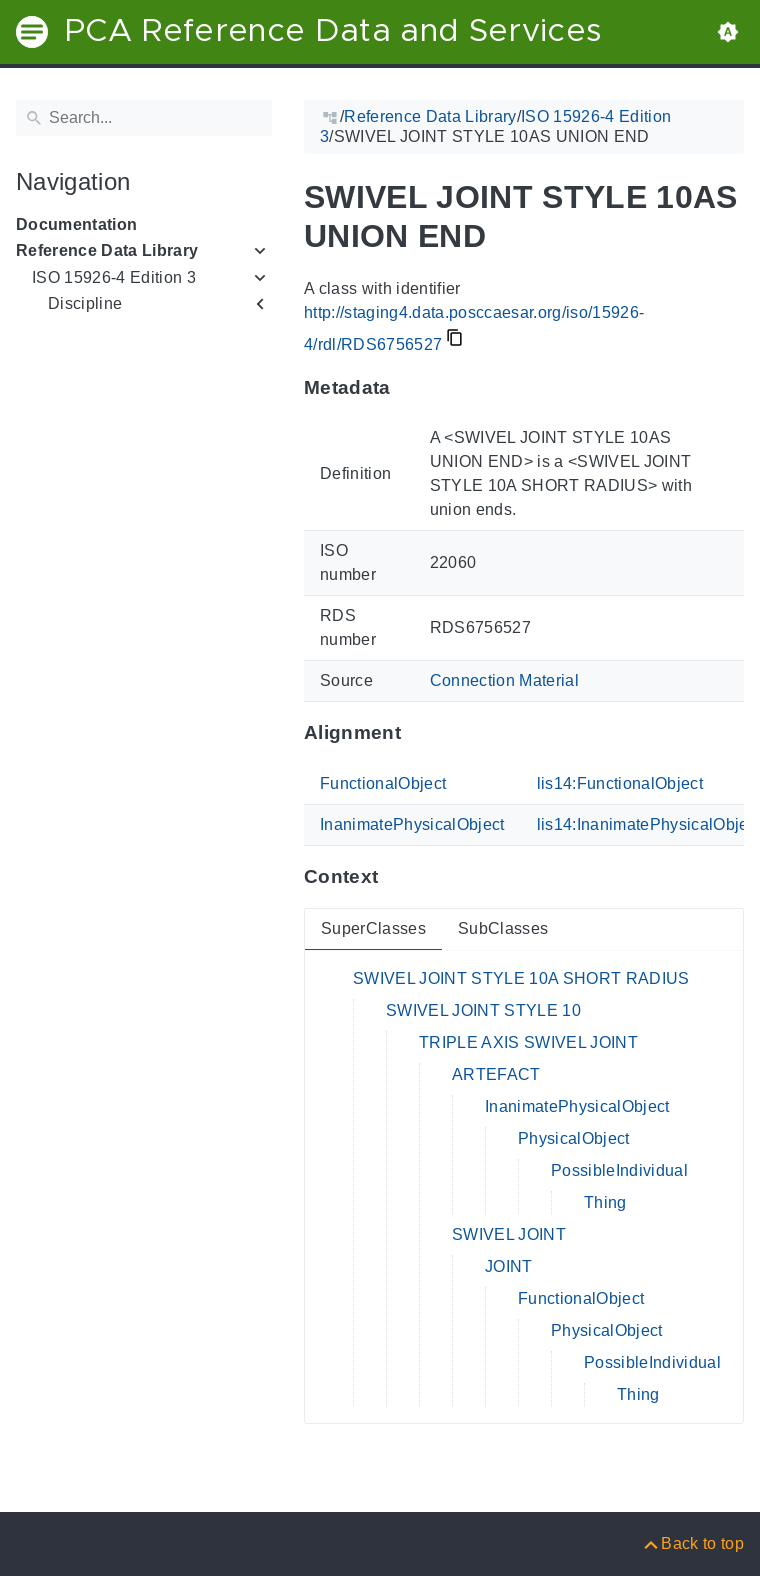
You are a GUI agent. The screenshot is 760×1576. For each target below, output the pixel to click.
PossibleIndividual (619, 1170)
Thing (605, 1202)
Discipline (85, 303)
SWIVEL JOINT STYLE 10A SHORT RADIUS (521, 978)
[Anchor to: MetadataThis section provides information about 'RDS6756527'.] (410, 387)
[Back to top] (692, 1543)
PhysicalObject (574, 1138)
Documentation (76, 224)
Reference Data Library (107, 250)
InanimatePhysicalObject (412, 824)
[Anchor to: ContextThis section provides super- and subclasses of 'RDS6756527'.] (397, 877)
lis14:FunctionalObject (620, 783)
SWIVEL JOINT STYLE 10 (483, 1010)
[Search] (144, 118)
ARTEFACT (496, 1074)
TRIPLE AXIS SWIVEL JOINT (528, 1042)
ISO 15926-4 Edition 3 (114, 277)
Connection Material (504, 680)
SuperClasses (373, 928)
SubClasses (503, 928)
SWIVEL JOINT (509, 1234)
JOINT (509, 1266)
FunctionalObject (383, 783)
